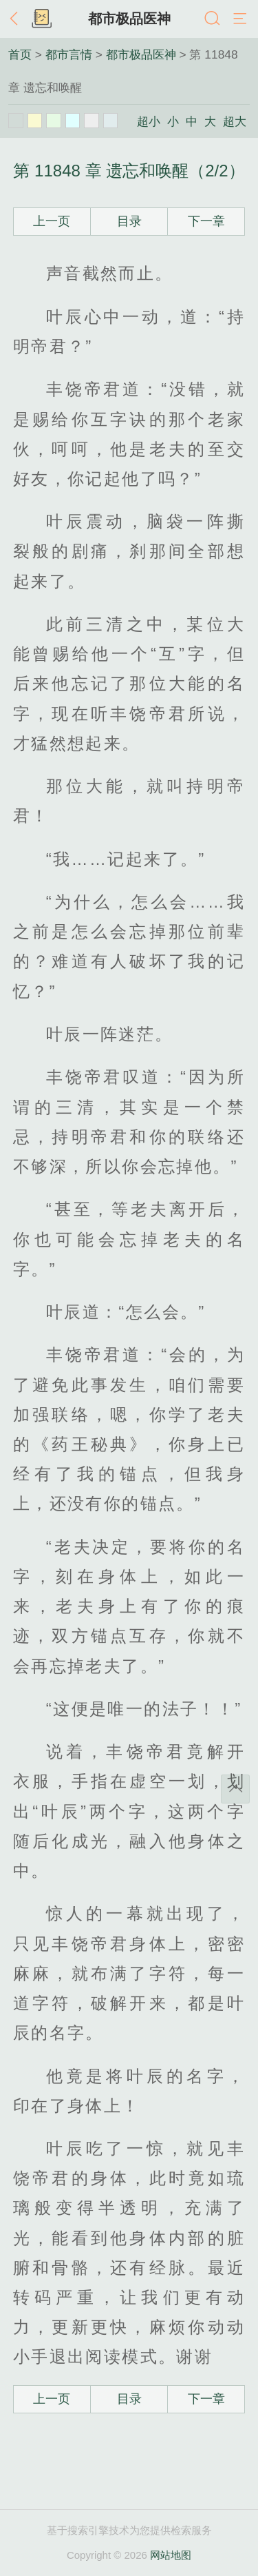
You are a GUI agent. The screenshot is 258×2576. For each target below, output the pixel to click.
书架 (41, 19)
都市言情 (68, 54)
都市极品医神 (129, 18)
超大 (234, 121)
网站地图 (170, 2555)
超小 (148, 121)
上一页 (51, 221)
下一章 (206, 221)
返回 (17, 19)
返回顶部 (235, 1789)
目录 (129, 221)
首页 (20, 54)
